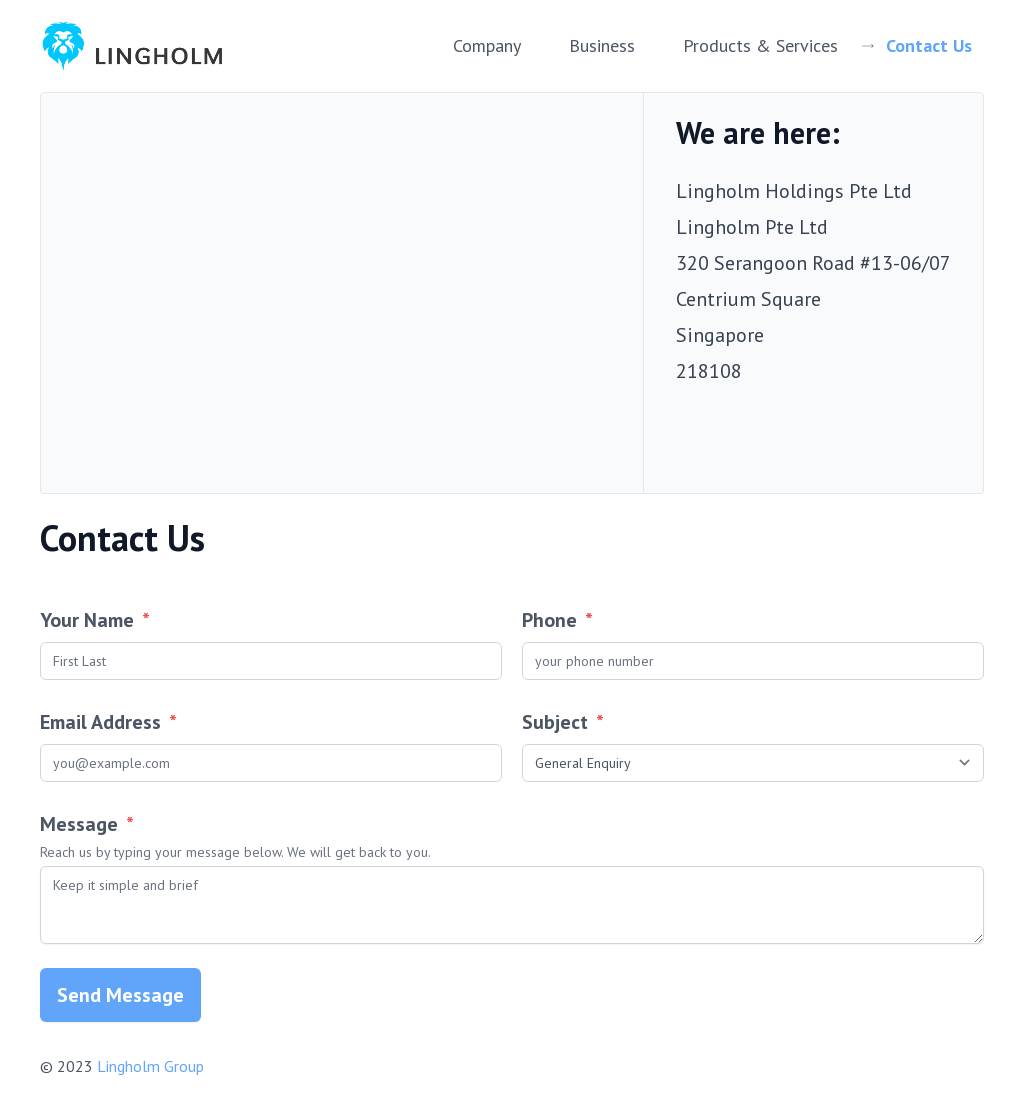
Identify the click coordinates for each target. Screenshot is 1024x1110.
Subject (563, 722)
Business (602, 45)
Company (487, 45)
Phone (557, 620)
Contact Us (929, 45)
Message (512, 836)
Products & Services (760, 45)
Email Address (108, 722)
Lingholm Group (150, 1066)
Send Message (120, 995)
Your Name (95, 620)
